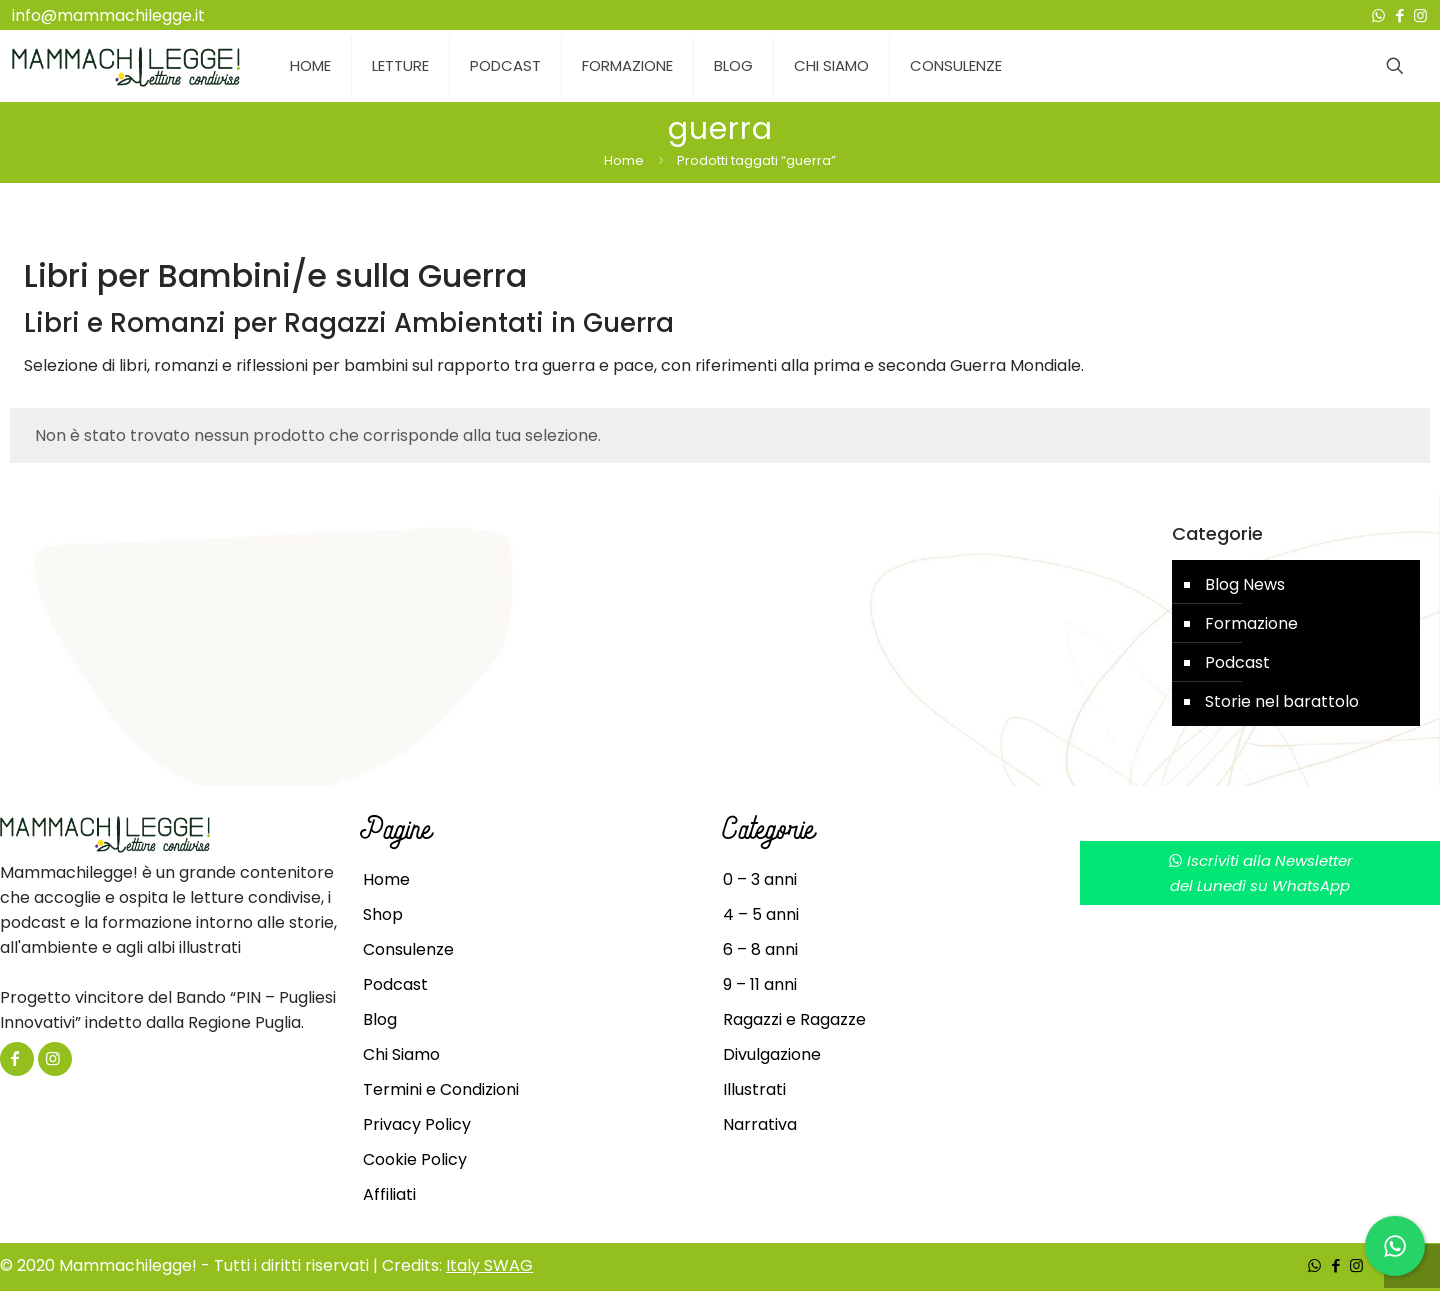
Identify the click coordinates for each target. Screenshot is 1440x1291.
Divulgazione (772, 1054)
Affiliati (389, 1194)
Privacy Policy (417, 1124)
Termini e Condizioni (441, 1089)
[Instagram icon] (1420, 15)
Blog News (1245, 584)
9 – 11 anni (760, 984)
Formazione (1251, 623)
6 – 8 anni (760, 949)
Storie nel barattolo (1282, 701)
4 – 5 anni (761, 914)
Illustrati (754, 1089)
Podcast (1237, 662)
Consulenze (408, 949)
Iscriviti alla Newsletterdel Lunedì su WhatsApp (1260, 873)
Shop (383, 914)
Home (624, 160)
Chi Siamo (401, 1054)
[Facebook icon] (1399, 15)
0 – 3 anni (760, 879)
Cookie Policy (415, 1159)
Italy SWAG (489, 1265)
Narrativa (760, 1124)
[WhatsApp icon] (1378, 15)
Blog (380, 1019)
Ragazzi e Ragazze (794, 1019)
